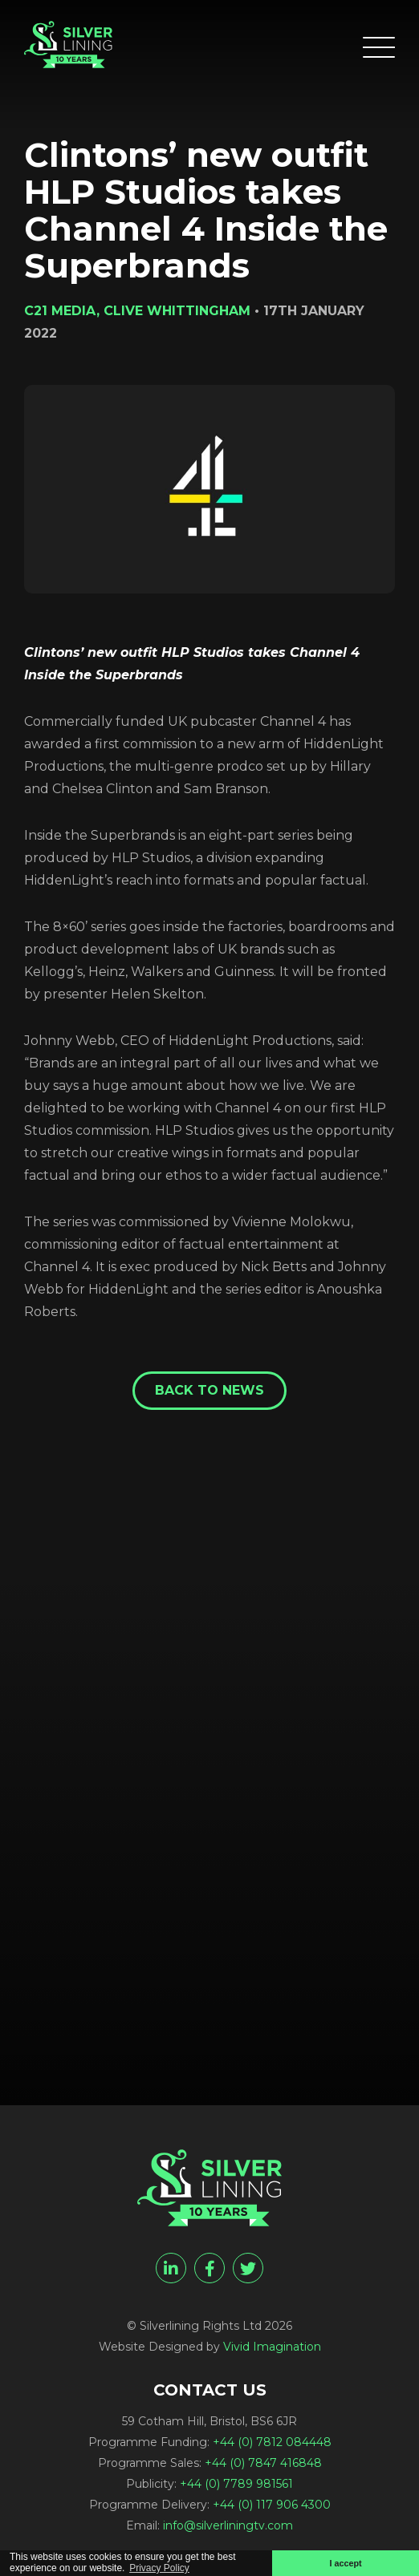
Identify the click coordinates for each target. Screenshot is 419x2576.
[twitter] (248, 2268)
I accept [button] (345, 2563)
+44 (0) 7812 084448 (272, 2442)
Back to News (209, 1390)
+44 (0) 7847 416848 (263, 2463)
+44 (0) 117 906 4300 (272, 2504)
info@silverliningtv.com (228, 2525)
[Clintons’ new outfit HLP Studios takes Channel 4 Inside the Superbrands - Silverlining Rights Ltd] (68, 44)
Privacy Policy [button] (159, 2568)
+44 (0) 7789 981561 (236, 2484)
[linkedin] (171, 2268)
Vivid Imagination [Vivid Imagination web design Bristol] (272, 2346)
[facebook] (209, 2268)
